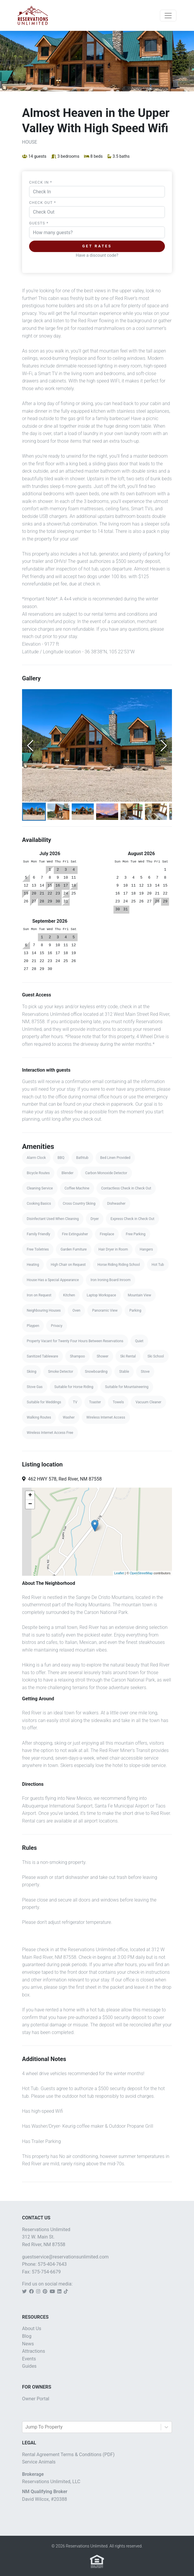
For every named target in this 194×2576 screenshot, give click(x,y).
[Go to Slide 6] (156, 812)
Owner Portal (35, 2399)
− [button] (30, 1504)
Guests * (38, 223)
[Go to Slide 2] (58, 812)
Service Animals (39, 2462)
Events (29, 2359)
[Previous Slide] (30, 745)
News (28, 2344)
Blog (26, 2336)
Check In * (40, 182)
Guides (29, 2366)
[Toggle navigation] (168, 15)
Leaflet (119, 1573)
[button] (97, 745)
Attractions (33, 2351)
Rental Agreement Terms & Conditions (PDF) (68, 2454)
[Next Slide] (163, 745)
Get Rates (97, 246)
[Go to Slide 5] (131, 812)
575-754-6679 (46, 2272)
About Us (31, 2328)
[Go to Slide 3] (83, 812)
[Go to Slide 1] (34, 812)
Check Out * (42, 202)
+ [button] (30, 1495)
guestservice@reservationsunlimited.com (65, 2257)
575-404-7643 (52, 2264)
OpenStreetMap (141, 1573)
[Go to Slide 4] (107, 812)
